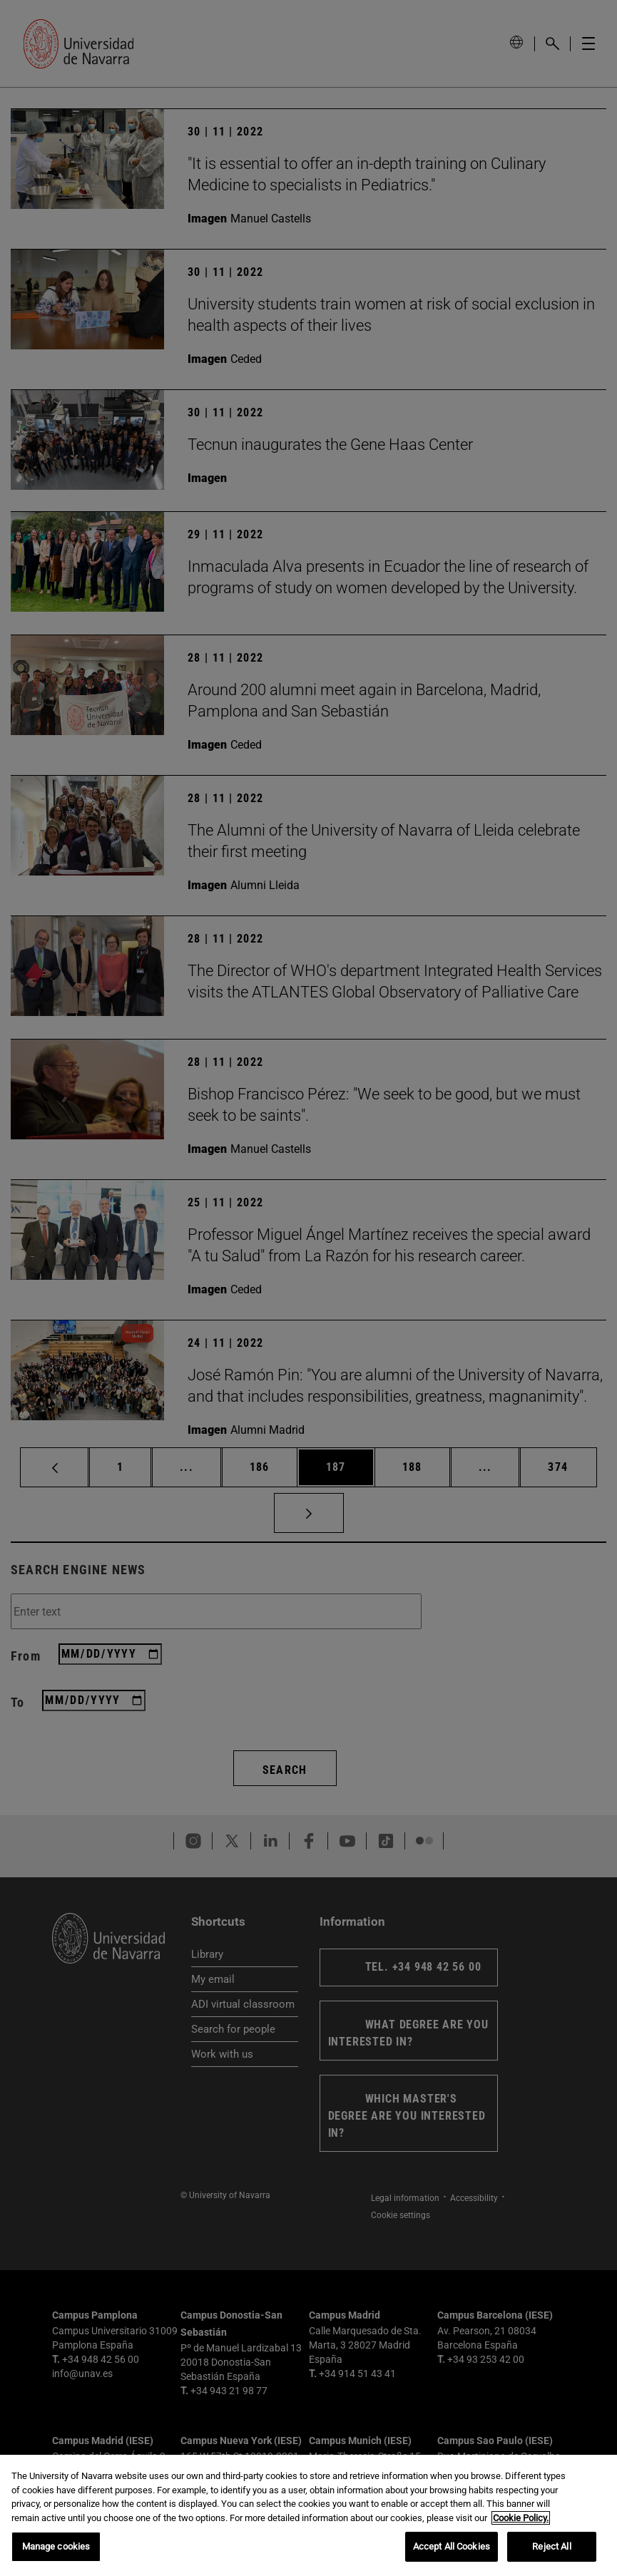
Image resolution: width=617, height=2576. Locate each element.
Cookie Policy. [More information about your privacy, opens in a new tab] (521, 2518)
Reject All (551, 2546)
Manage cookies (56, 2546)
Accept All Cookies (451, 2546)
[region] (308, 2515)
